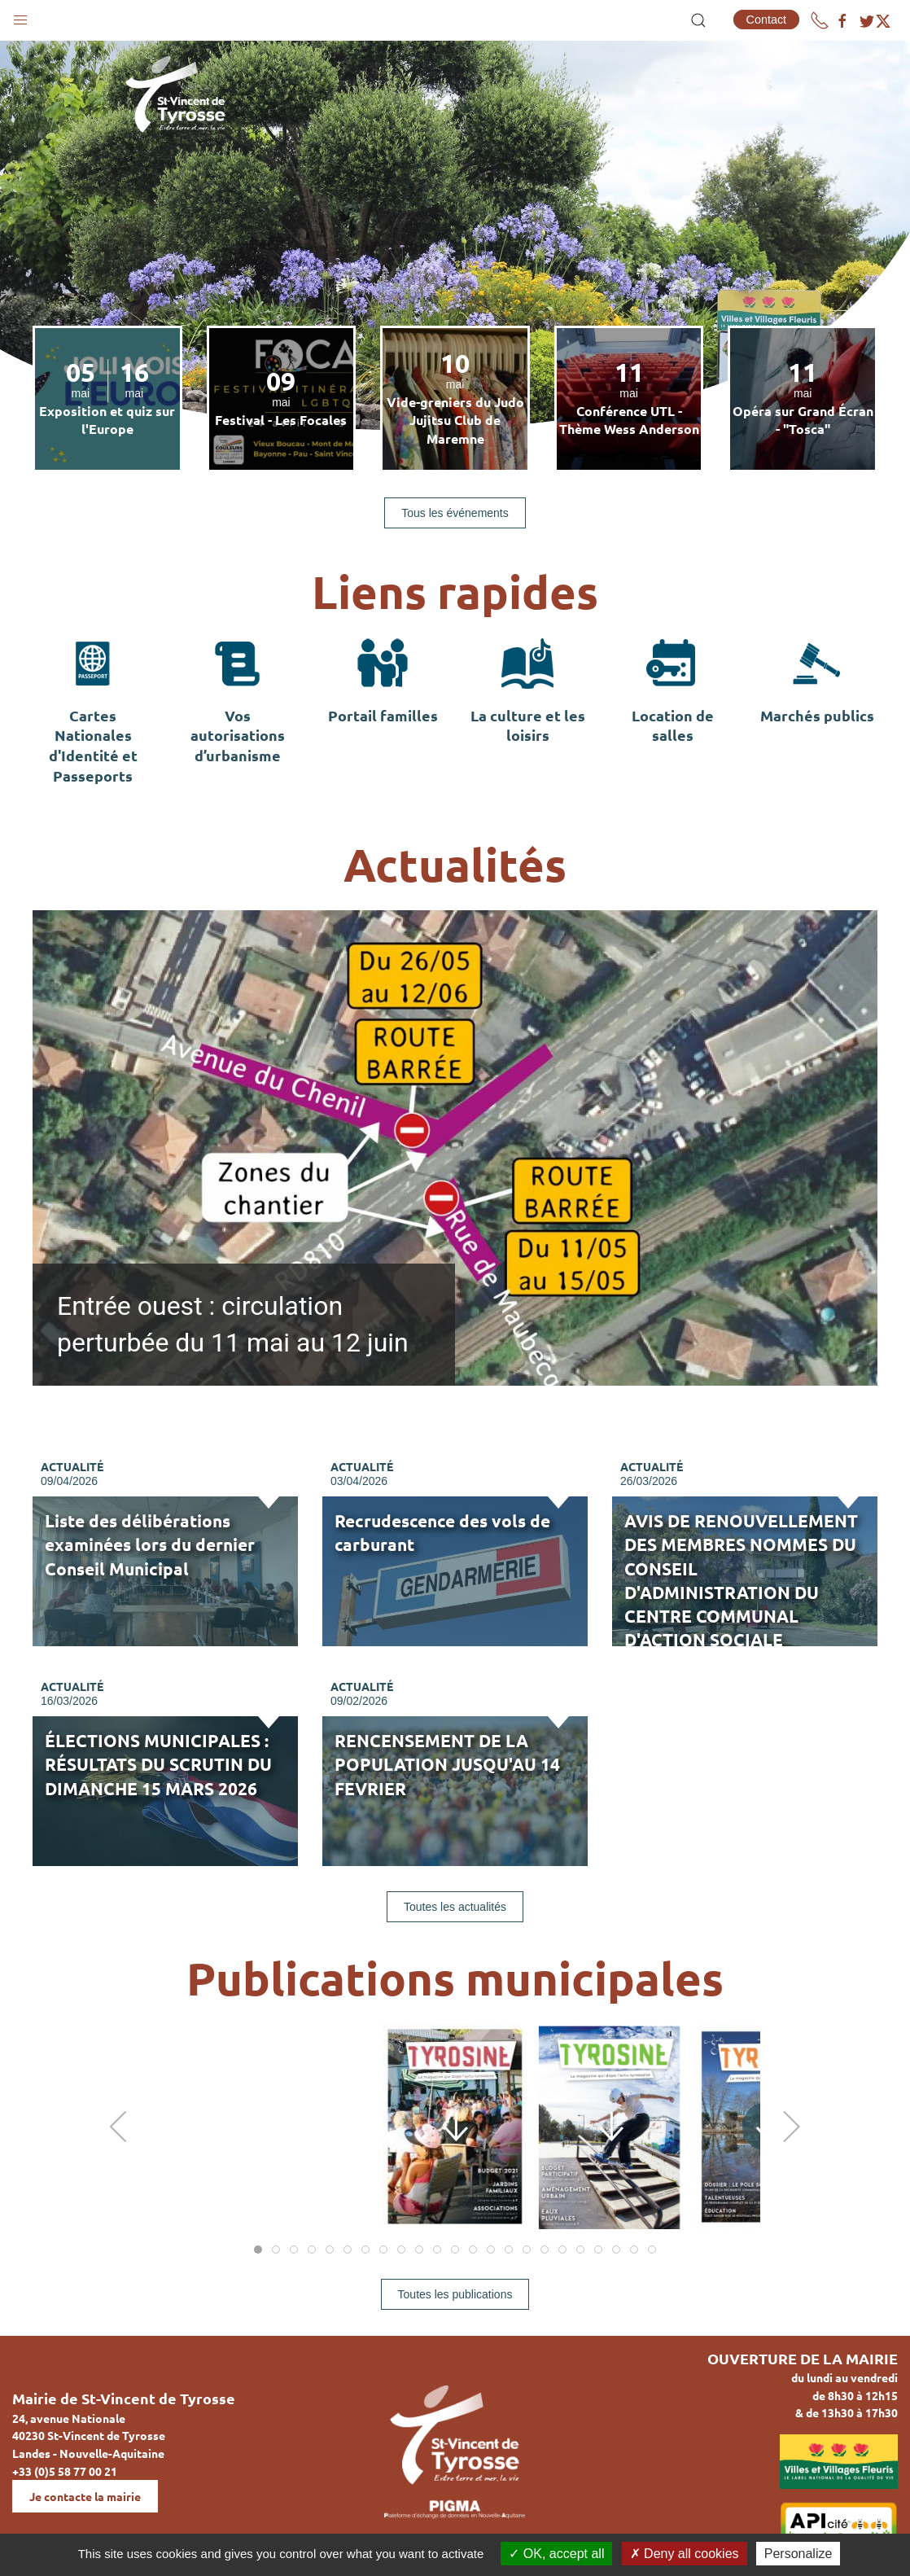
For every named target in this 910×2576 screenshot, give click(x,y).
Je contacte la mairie (85, 2496)
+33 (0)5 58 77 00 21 (64, 2471)
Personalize (798, 2554)
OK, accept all (556, 2554)
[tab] (258, 2249)
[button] (20, 16)
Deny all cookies (684, 2554)
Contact (766, 19)
